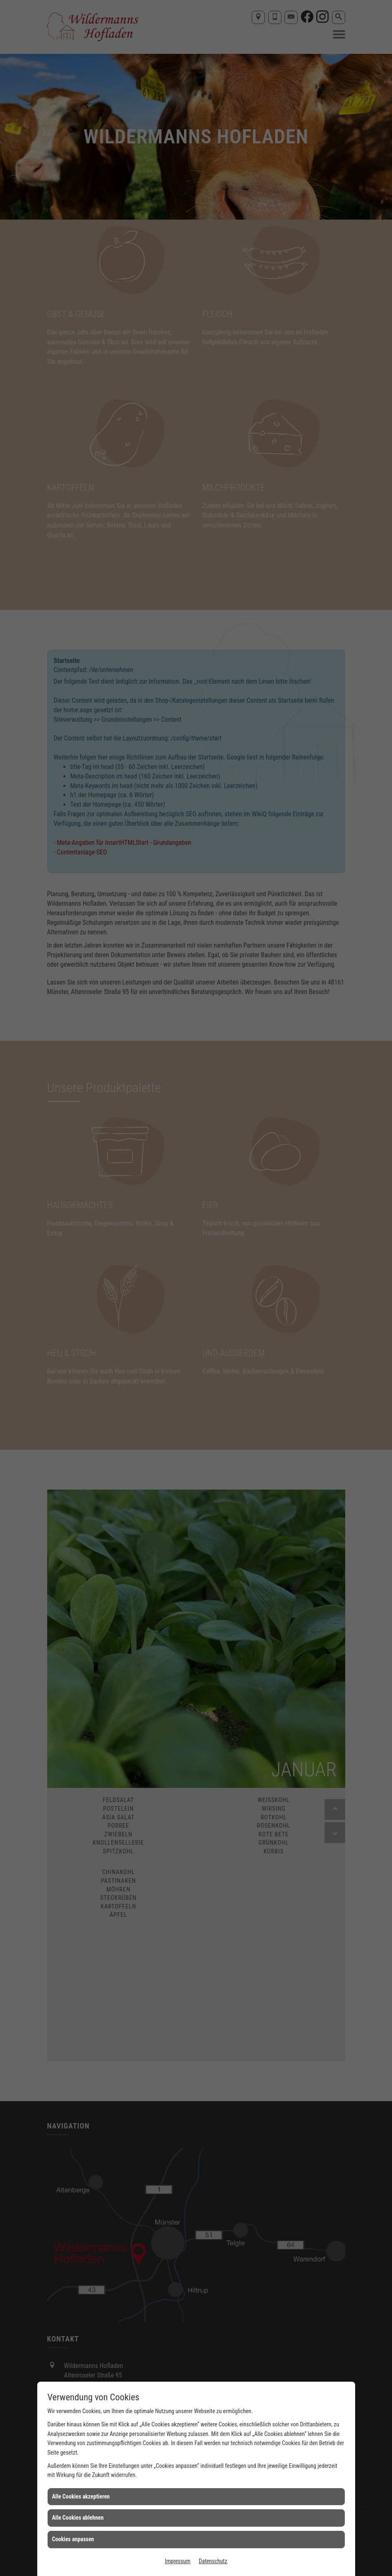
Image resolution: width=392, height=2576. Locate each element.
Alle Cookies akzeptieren (81, 2496)
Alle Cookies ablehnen (78, 2517)
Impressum (177, 2561)
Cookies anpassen (73, 2539)
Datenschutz (213, 2561)
